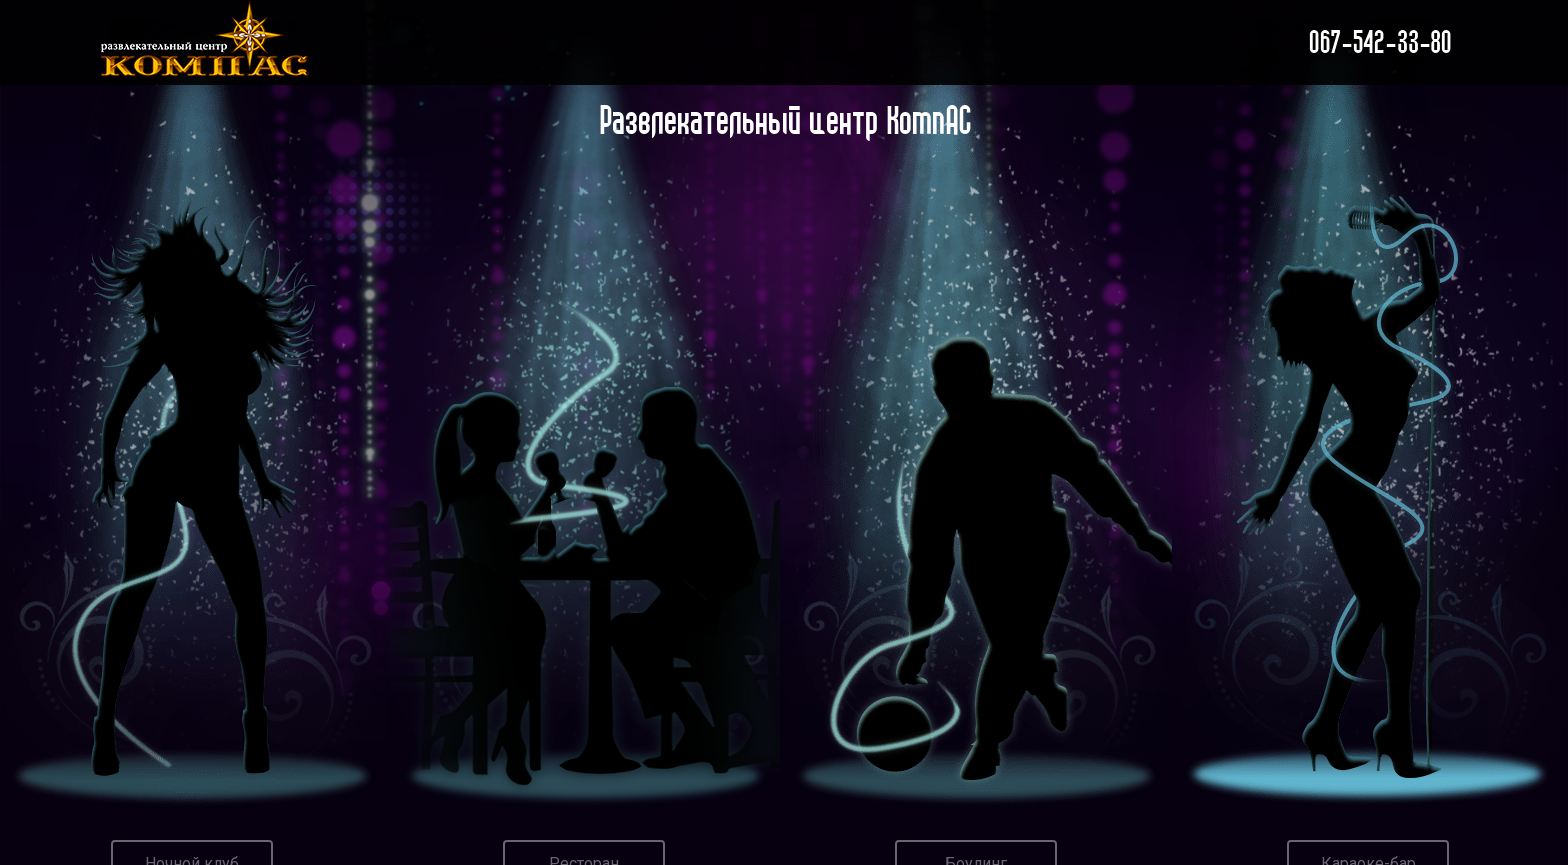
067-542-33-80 (1379, 42)
